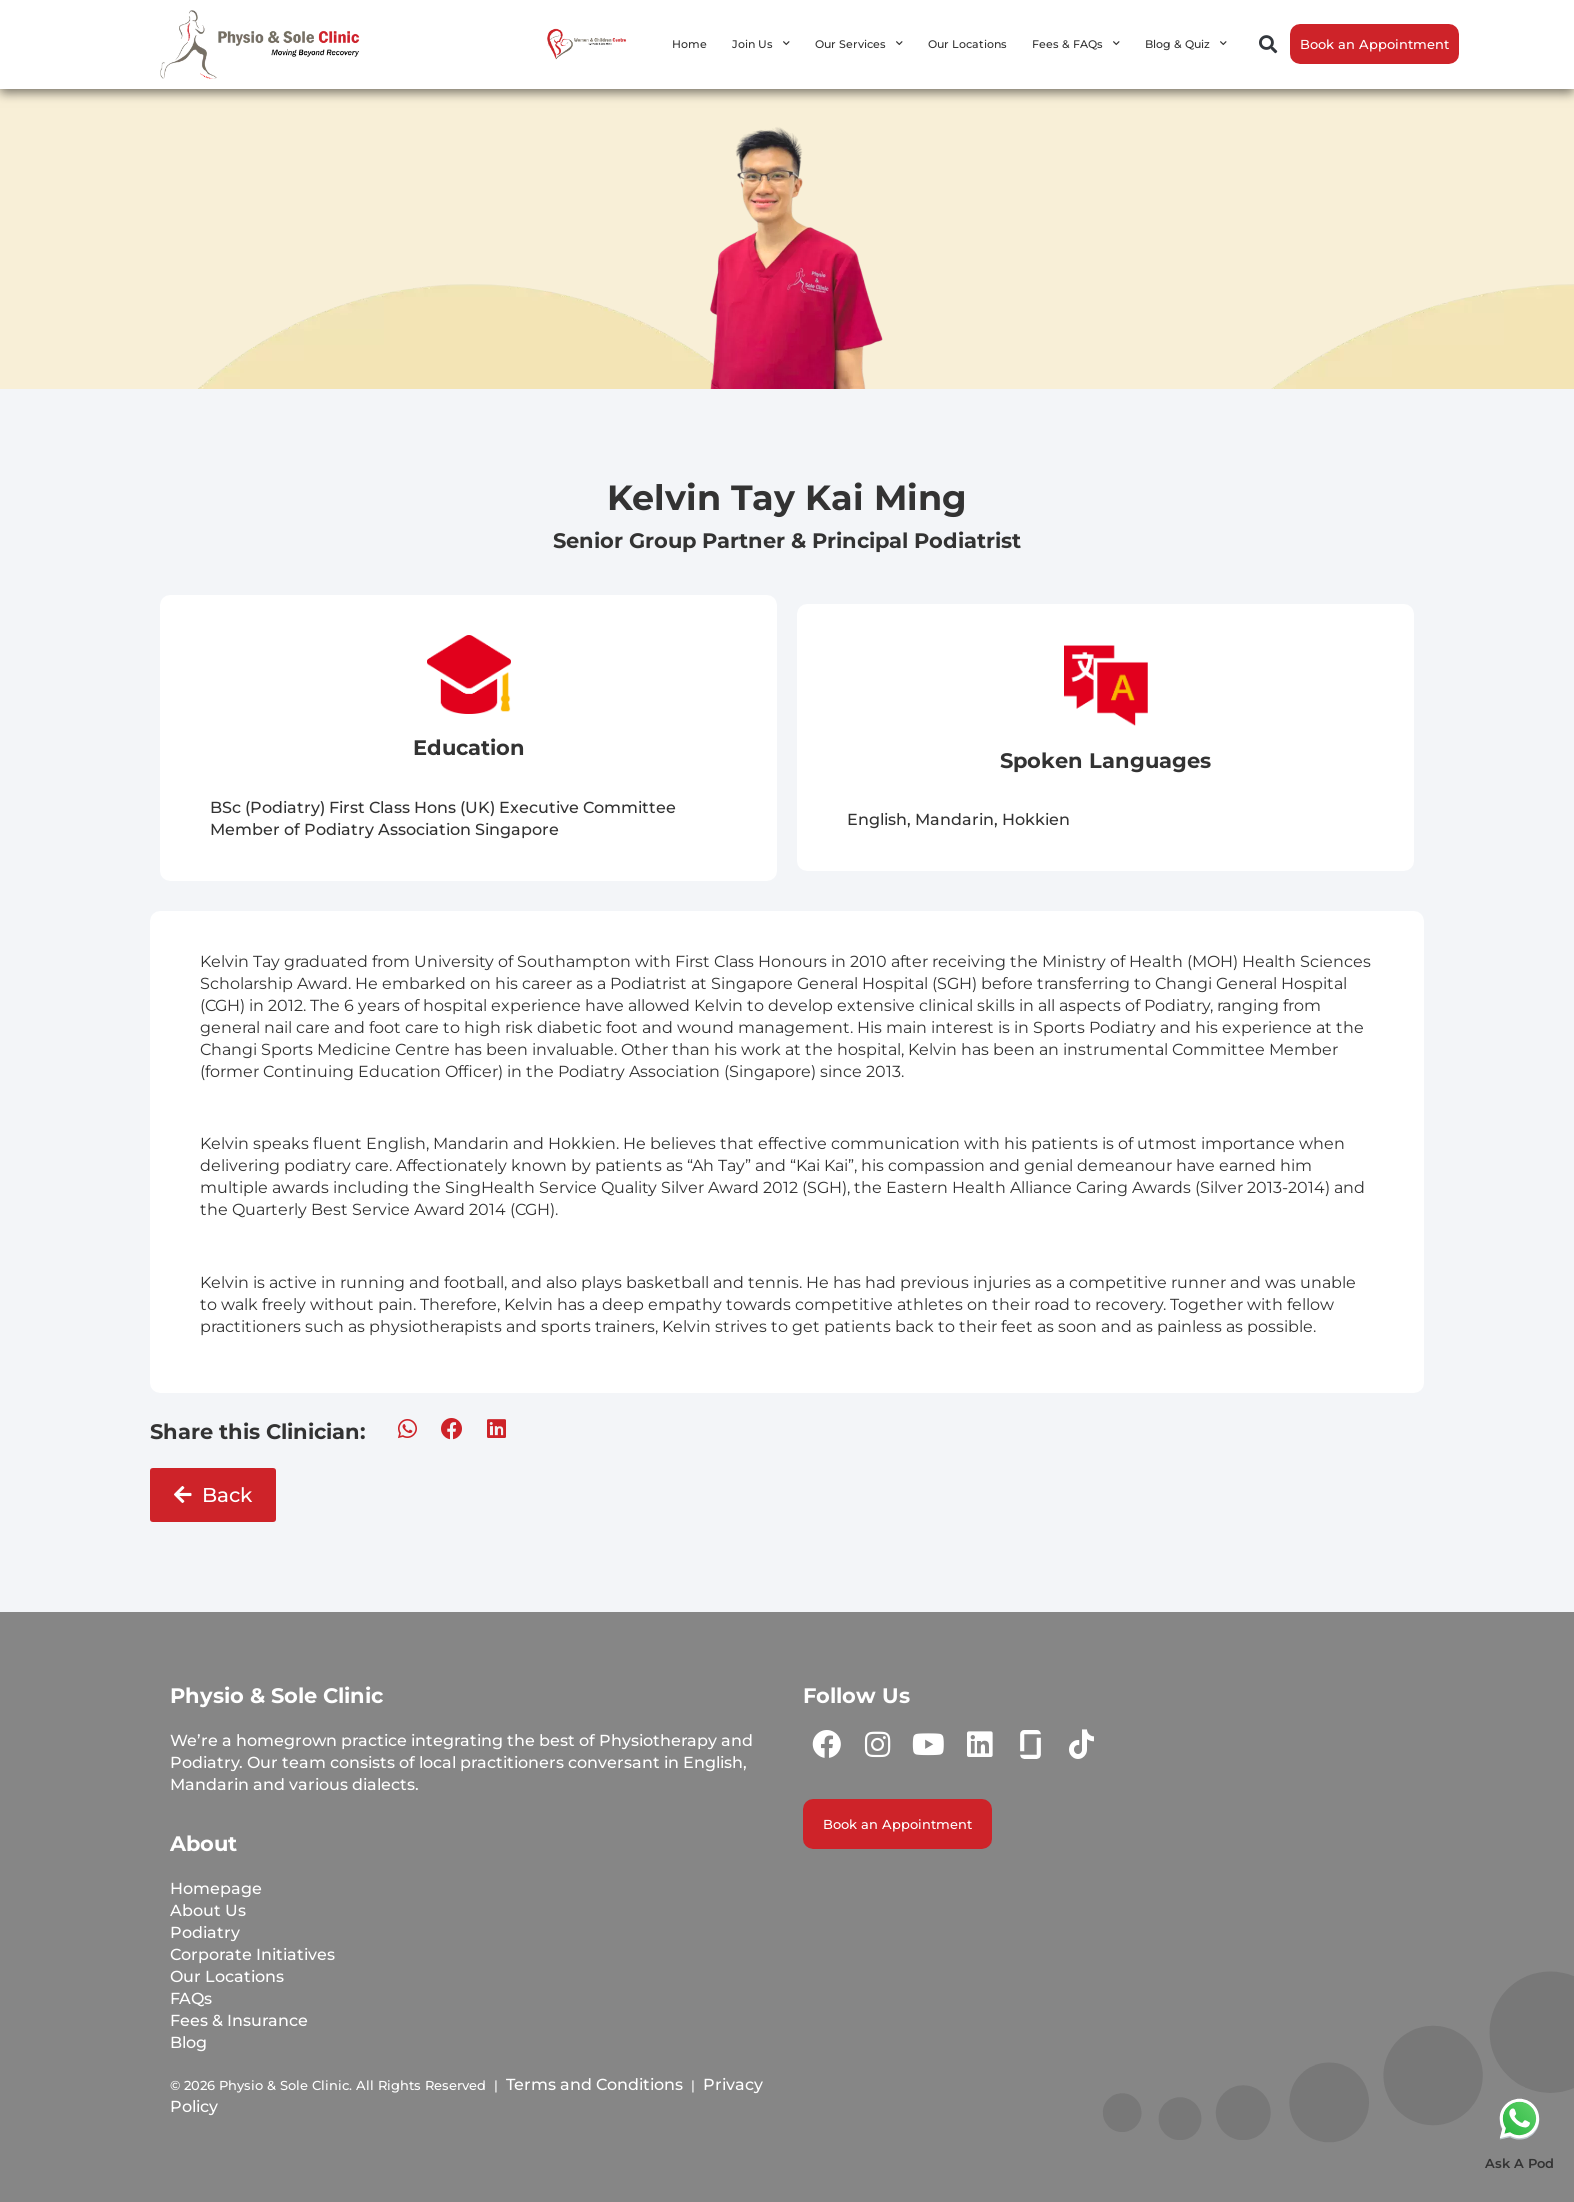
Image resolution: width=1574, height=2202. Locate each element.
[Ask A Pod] (1519, 2118)
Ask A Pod (1519, 2163)
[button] (1268, 44)
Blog (188, 2042)
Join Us (761, 44)
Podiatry (205, 1932)
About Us (208, 1910)
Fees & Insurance (239, 2020)
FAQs (191, 1998)
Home (689, 44)
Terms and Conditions (594, 2084)
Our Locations (967, 44)
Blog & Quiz (1186, 44)
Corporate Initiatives (252, 1954)
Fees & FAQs (1076, 44)
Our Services (859, 44)
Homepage (216, 1888)
